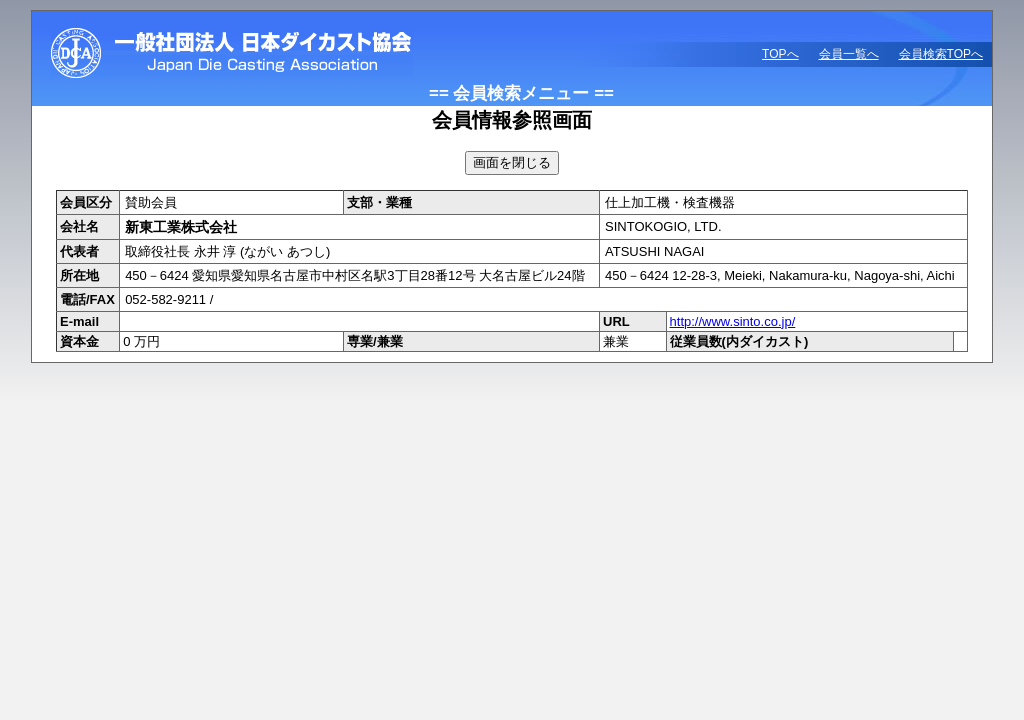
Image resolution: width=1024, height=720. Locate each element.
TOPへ (780, 54)
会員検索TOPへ (941, 54)
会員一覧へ (849, 54)
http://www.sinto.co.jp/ (733, 321)
